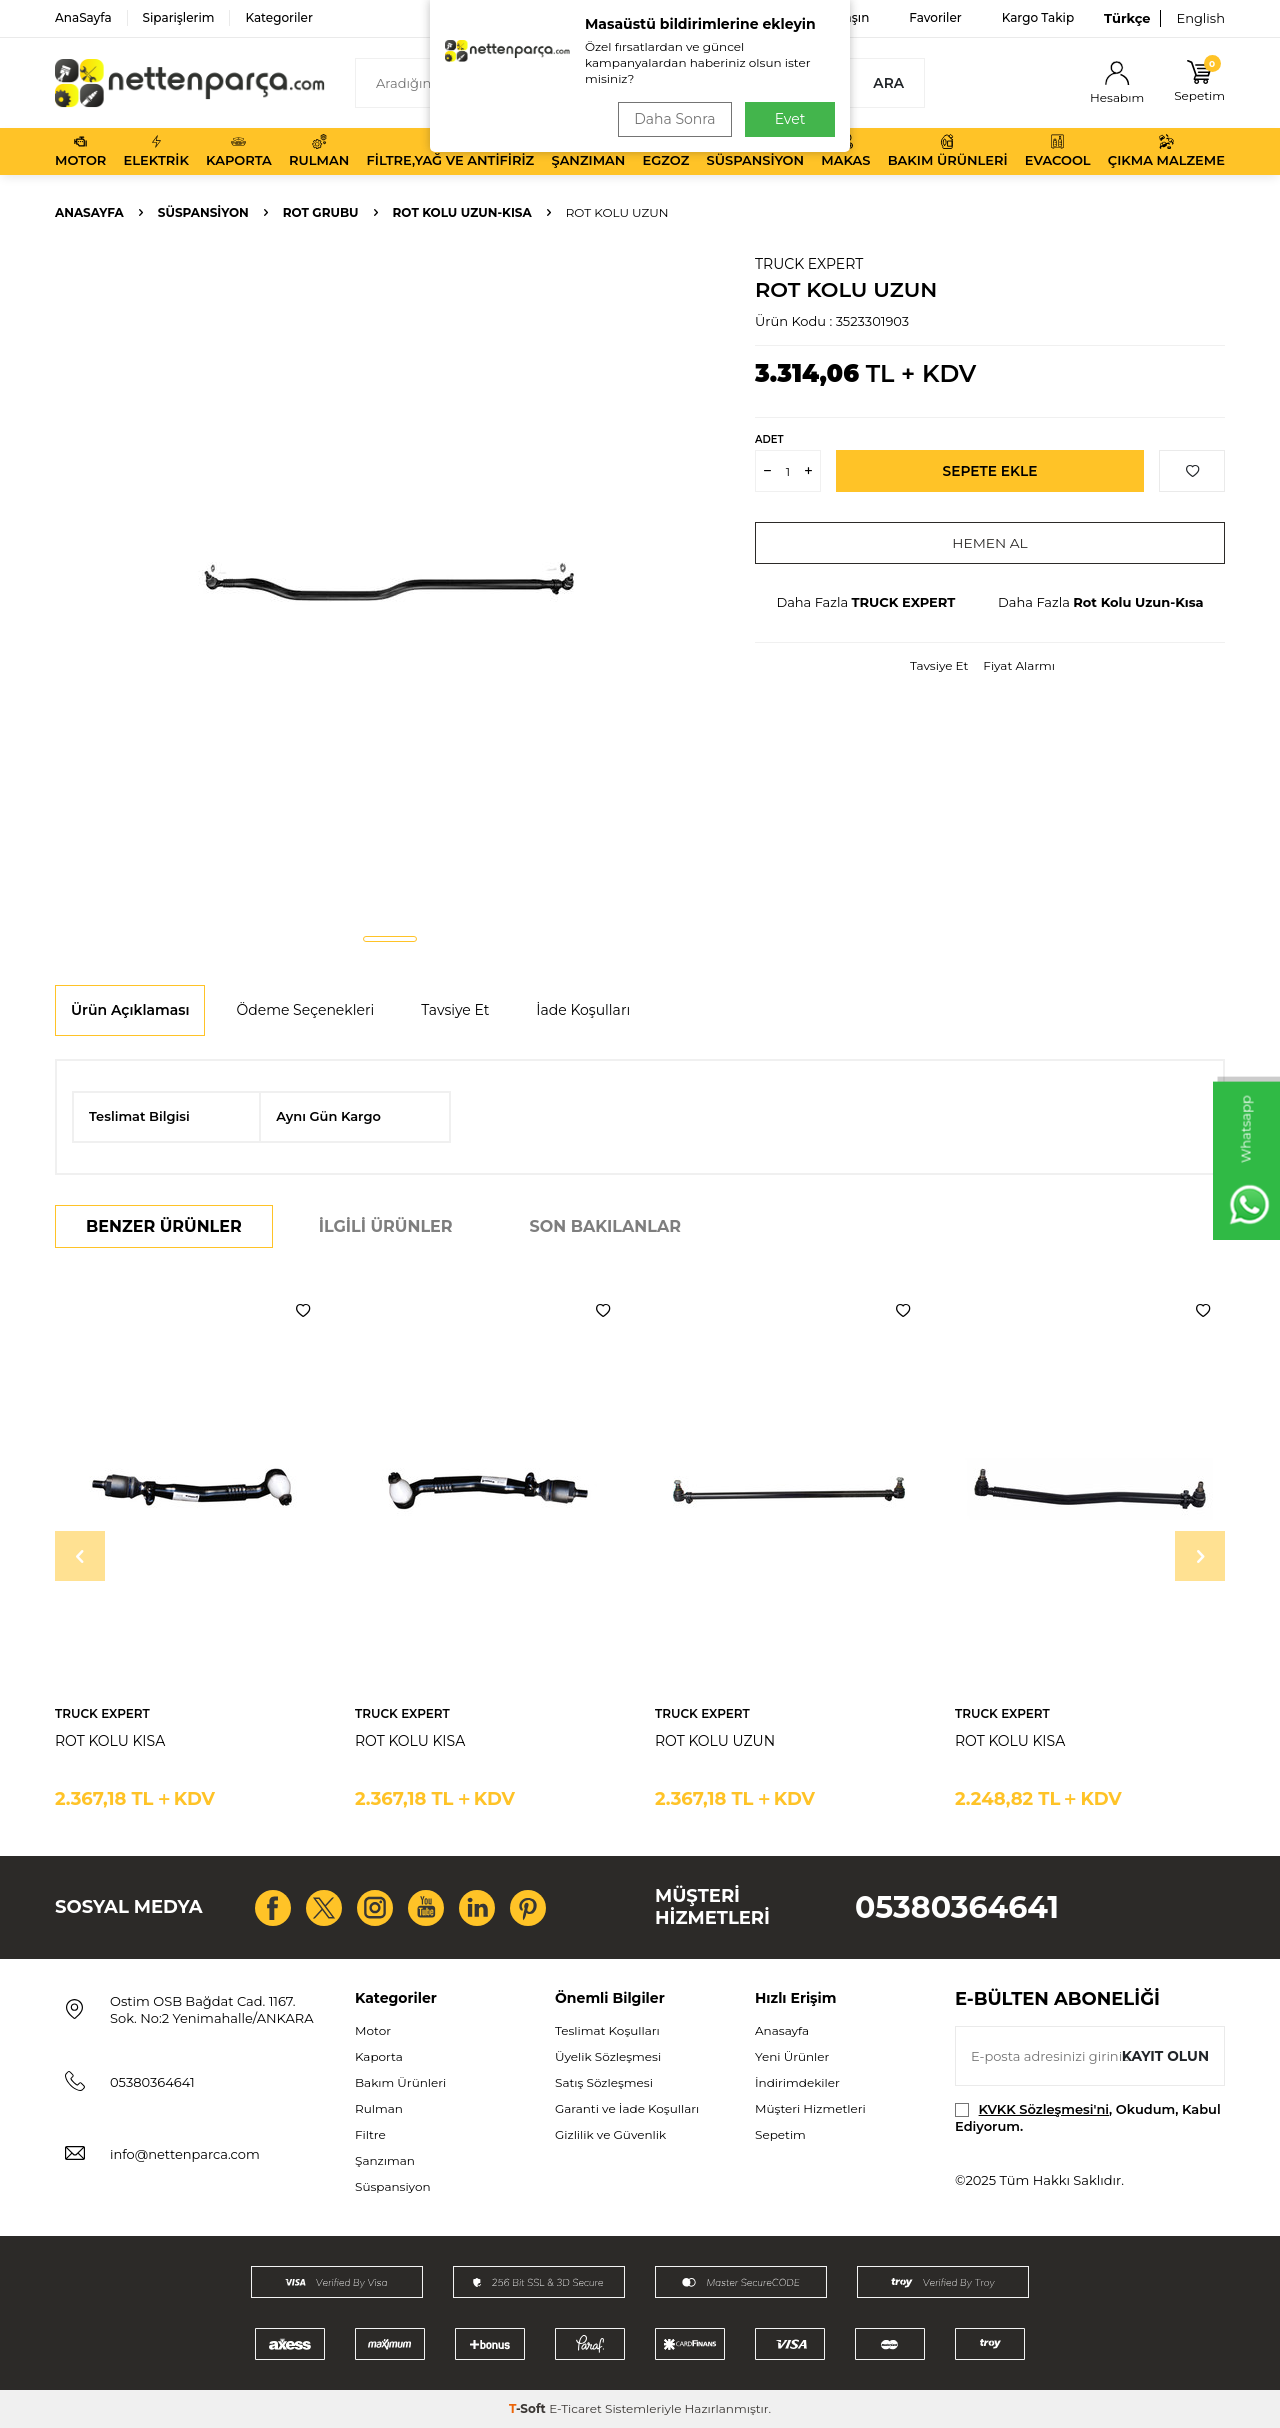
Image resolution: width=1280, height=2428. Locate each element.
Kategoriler (278, 17)
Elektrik (156, 151)
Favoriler (935, 17)
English (1200, 18)
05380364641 (957, 1907)
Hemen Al (990, 543)
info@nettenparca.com (185, 2154)
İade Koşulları (583, 1010)
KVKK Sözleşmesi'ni (1044, 2109)
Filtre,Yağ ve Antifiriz (450, 151)
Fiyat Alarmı (1019, 665)
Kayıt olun (1164, 2055)
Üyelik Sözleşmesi (608, 2056)
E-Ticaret (575, 2408)
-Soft (529, 2408)
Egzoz (666, 151)
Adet (769, 439)
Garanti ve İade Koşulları (627, 2108)
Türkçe (1127, 18)
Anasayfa (89, 212)
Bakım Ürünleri (948, 151)
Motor (80, 151)
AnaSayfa (83, 17)
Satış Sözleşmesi (604, 2082)
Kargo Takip (1038, 17)
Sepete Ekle (990, 471)
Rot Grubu (321, 212)
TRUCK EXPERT (809, 264)
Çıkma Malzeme (1166, 151)
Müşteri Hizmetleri (810, 2108)
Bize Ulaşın (836, 17)
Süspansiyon (756, 151)
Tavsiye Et (939, 665)
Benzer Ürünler (164, 1226)
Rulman (319, 151)
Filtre (370, 2134)
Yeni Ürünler (792, 2056)
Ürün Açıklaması (130, 1010)
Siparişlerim (179, 17)
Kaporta (239, 151)
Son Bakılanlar (605, 1226)
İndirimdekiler (797, 2082)
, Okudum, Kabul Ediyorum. (1088, 2117)
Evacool (1058, 151)
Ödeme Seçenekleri (305, 1010)
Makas (845, 151)
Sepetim (780, 2134)
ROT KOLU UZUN (715, 1741)
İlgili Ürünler (386, 1226)
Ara (888, 83)
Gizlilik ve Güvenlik (610, 2134)
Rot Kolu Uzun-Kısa (462, 212)
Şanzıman (588, 151)
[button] (390, 939)
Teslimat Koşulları (607, 2030)
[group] (390, 586)
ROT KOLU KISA (110, 1741)
